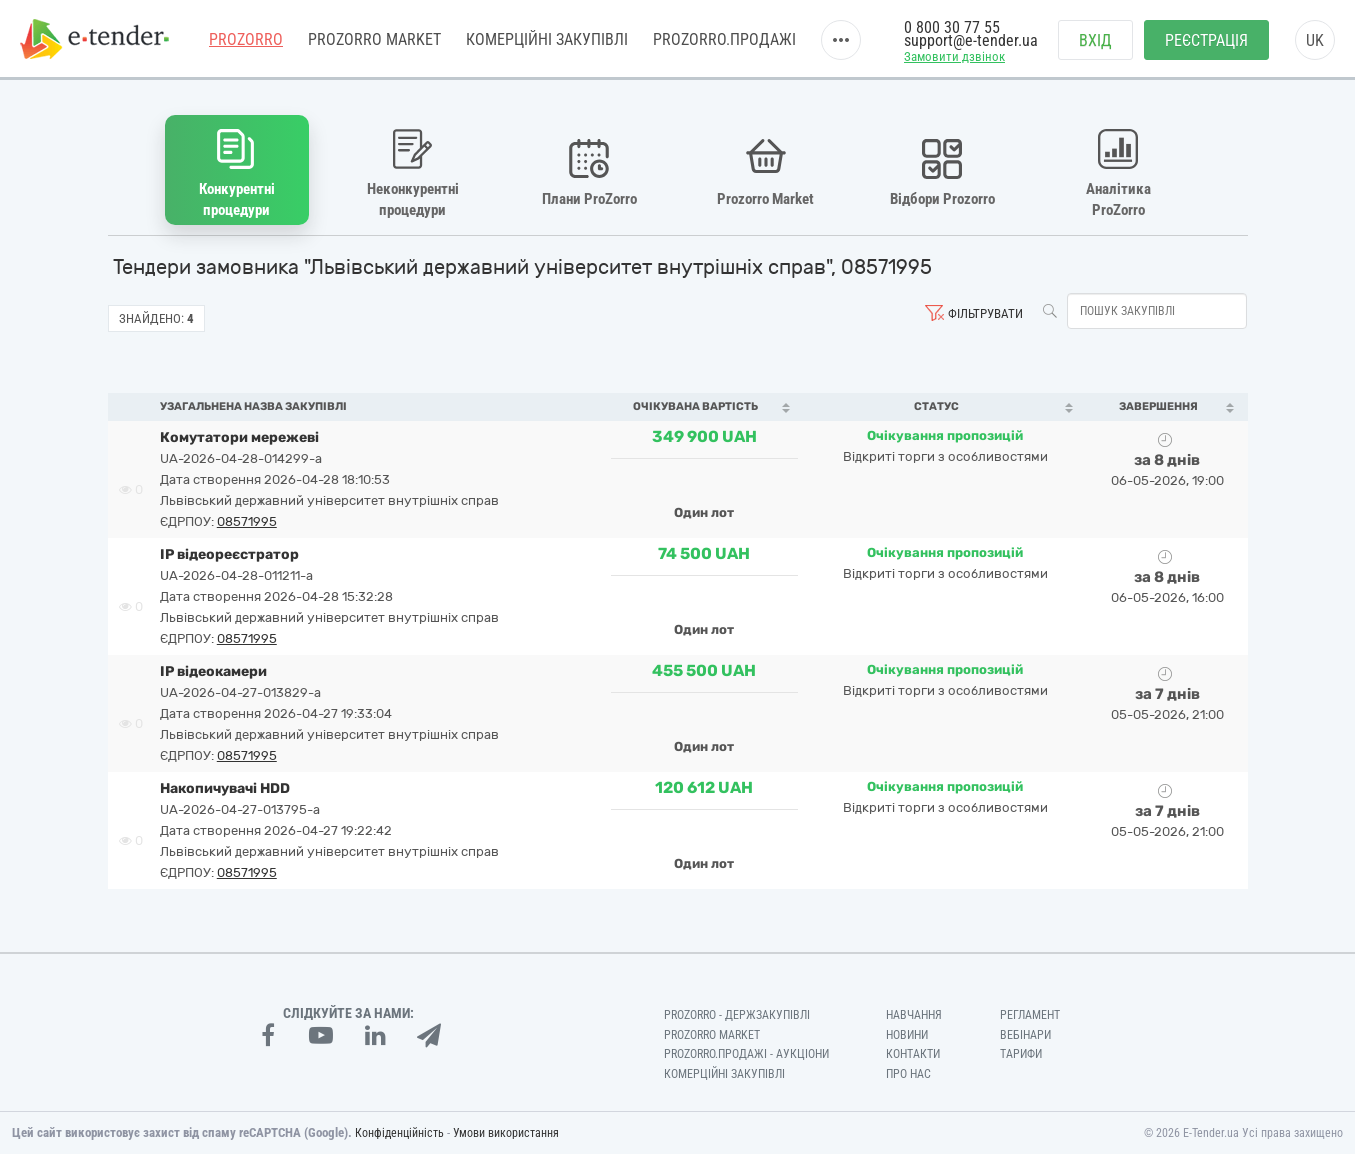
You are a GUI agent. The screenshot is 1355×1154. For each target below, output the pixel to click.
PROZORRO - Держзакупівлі (737, 1015)
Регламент (1030, 1015)
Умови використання (506, 1133)
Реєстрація (1206, 40)
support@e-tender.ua (971, 40)
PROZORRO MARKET (374, 39)
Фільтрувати (985, 313)
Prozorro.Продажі (724, 39)
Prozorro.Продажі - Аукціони (746, 1054)
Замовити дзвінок (954, 56)
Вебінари (1025, 1035)
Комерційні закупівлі (547, 39)
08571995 (247, 521)
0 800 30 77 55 (952, 27)
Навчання (914, 1015)
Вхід (1095, 40)
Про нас (908, 1074)
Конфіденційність (399, 1133)
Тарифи (1021, 1054)
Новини (907, 1035)
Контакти (913, 1054)
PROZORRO (246, 39)
